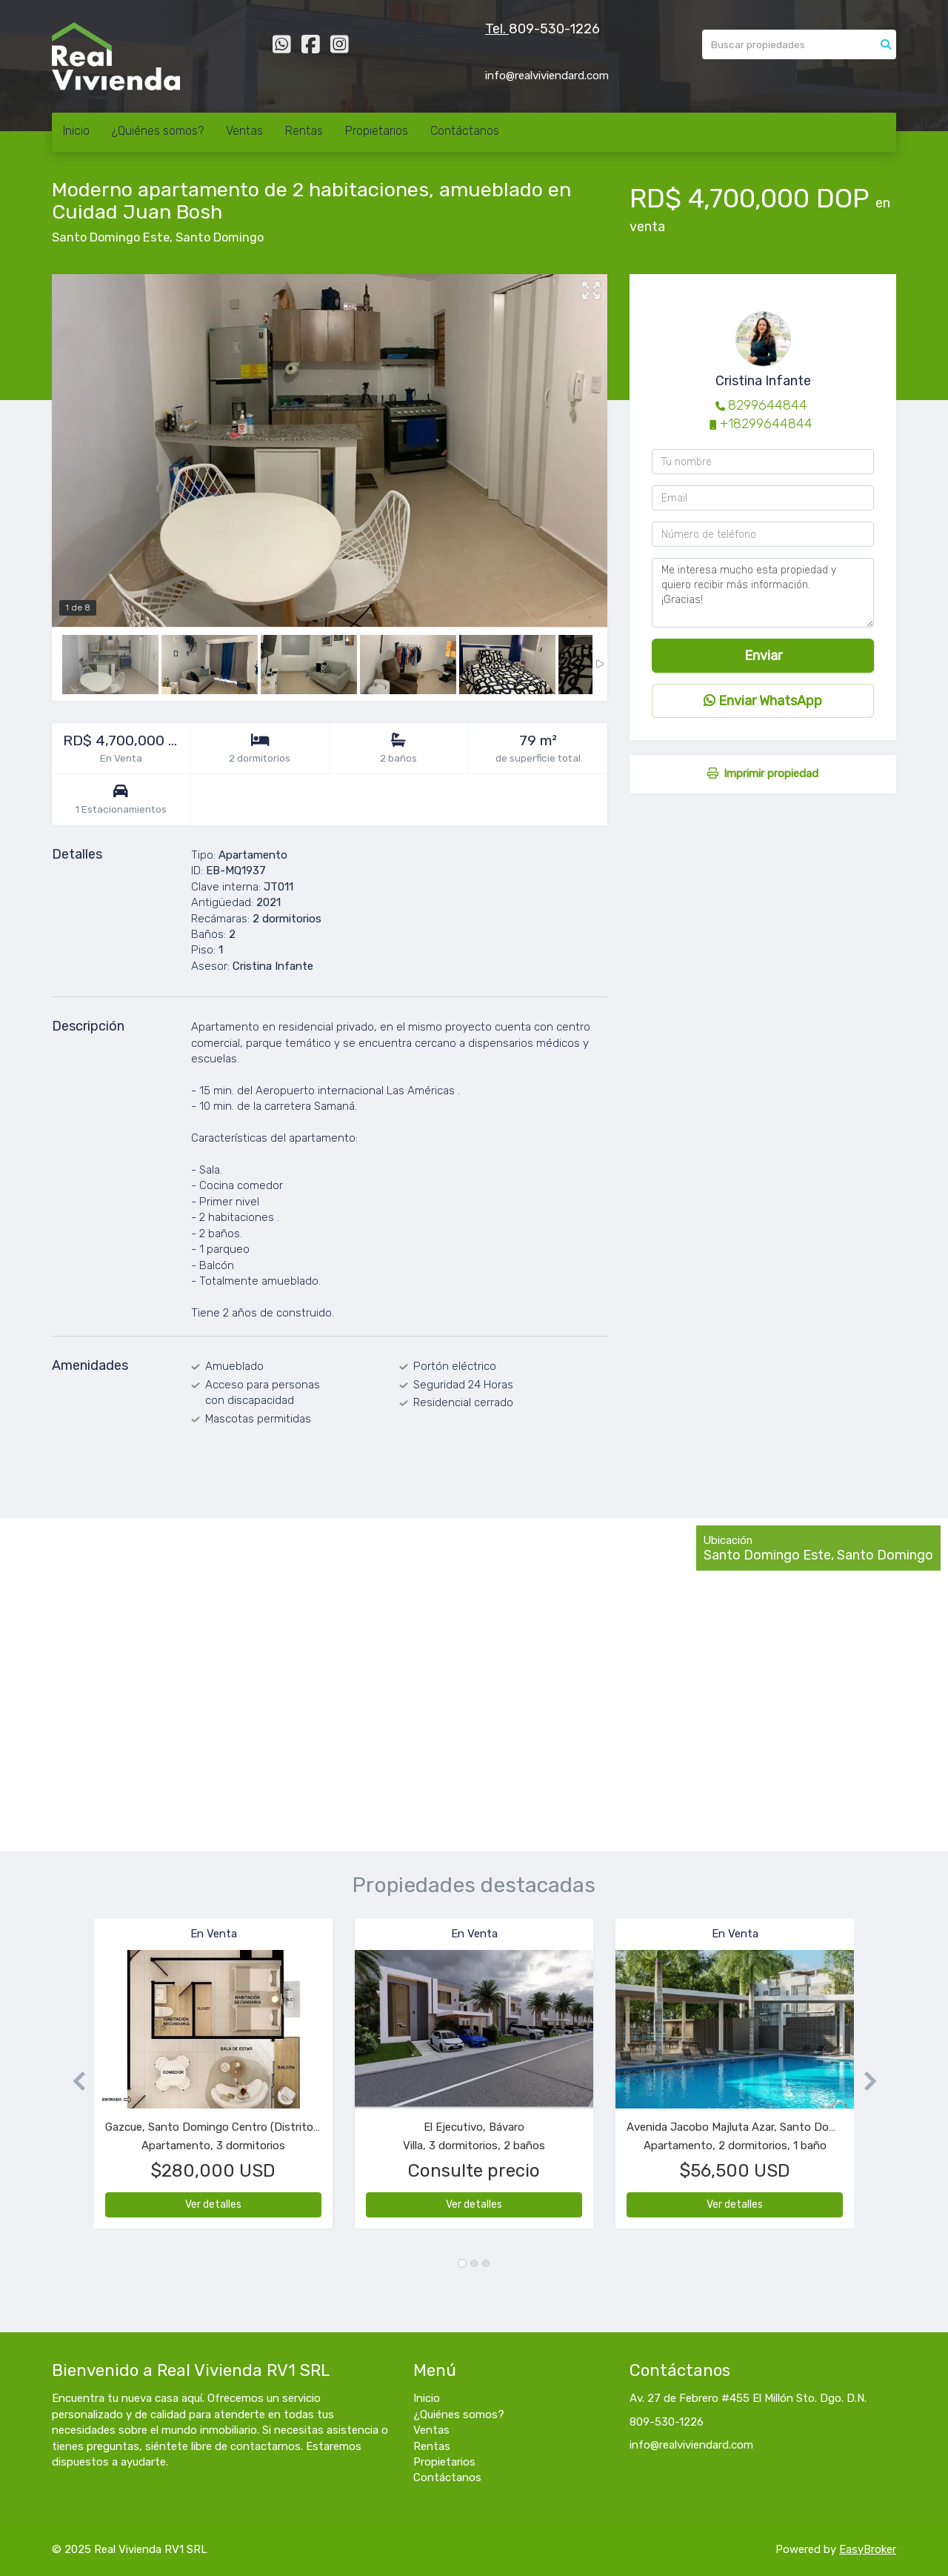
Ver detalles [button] (213, 2204)
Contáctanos (464, 131)
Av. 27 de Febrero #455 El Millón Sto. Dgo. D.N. (748, 2398)
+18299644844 (766, 424)
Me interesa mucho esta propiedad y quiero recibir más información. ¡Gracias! (763, 593)
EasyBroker (867, 2549)
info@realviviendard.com (691, 2445)
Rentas (304, 131)
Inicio (76, 131)
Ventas (244, 131)
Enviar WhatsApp (763, 701)
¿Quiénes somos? (158, 131)
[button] (73, 2081)
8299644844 (767, 405)
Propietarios (376, 131)
